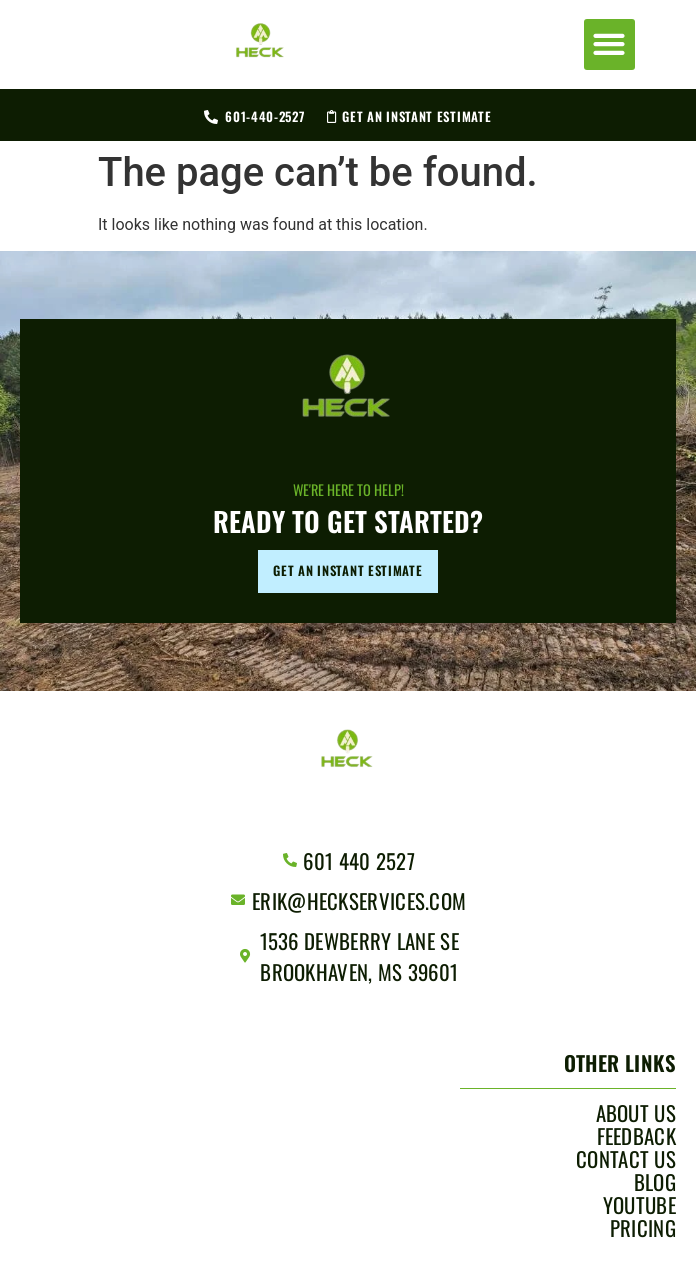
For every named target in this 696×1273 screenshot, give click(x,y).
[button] (609, 44)
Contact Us (626, 1159)
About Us (636, 1113)
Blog (655, 1182)
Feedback (636, 1136)
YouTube (639, 1205)
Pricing (643, 1228)
